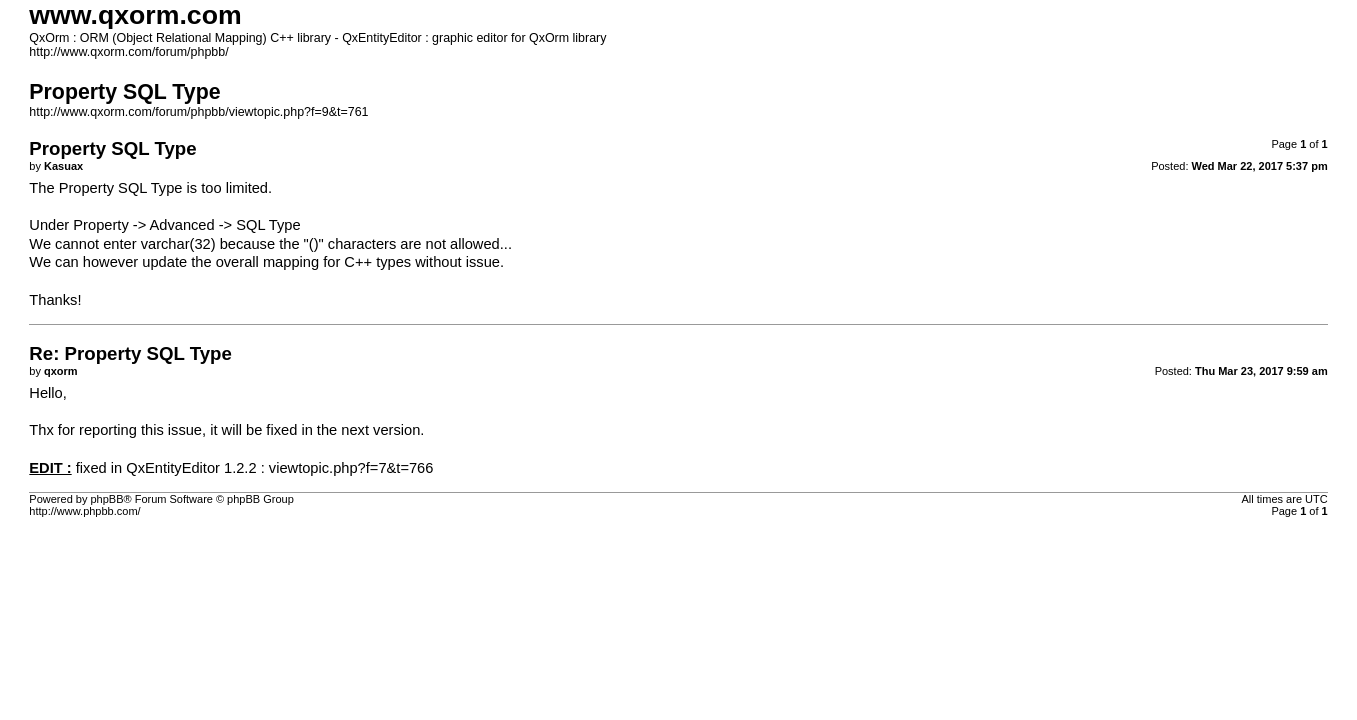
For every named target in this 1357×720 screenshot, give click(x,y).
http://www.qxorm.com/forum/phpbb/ (128, 52)
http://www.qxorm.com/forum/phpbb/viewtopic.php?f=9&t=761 (198, 112)
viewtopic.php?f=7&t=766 (351, 468)
